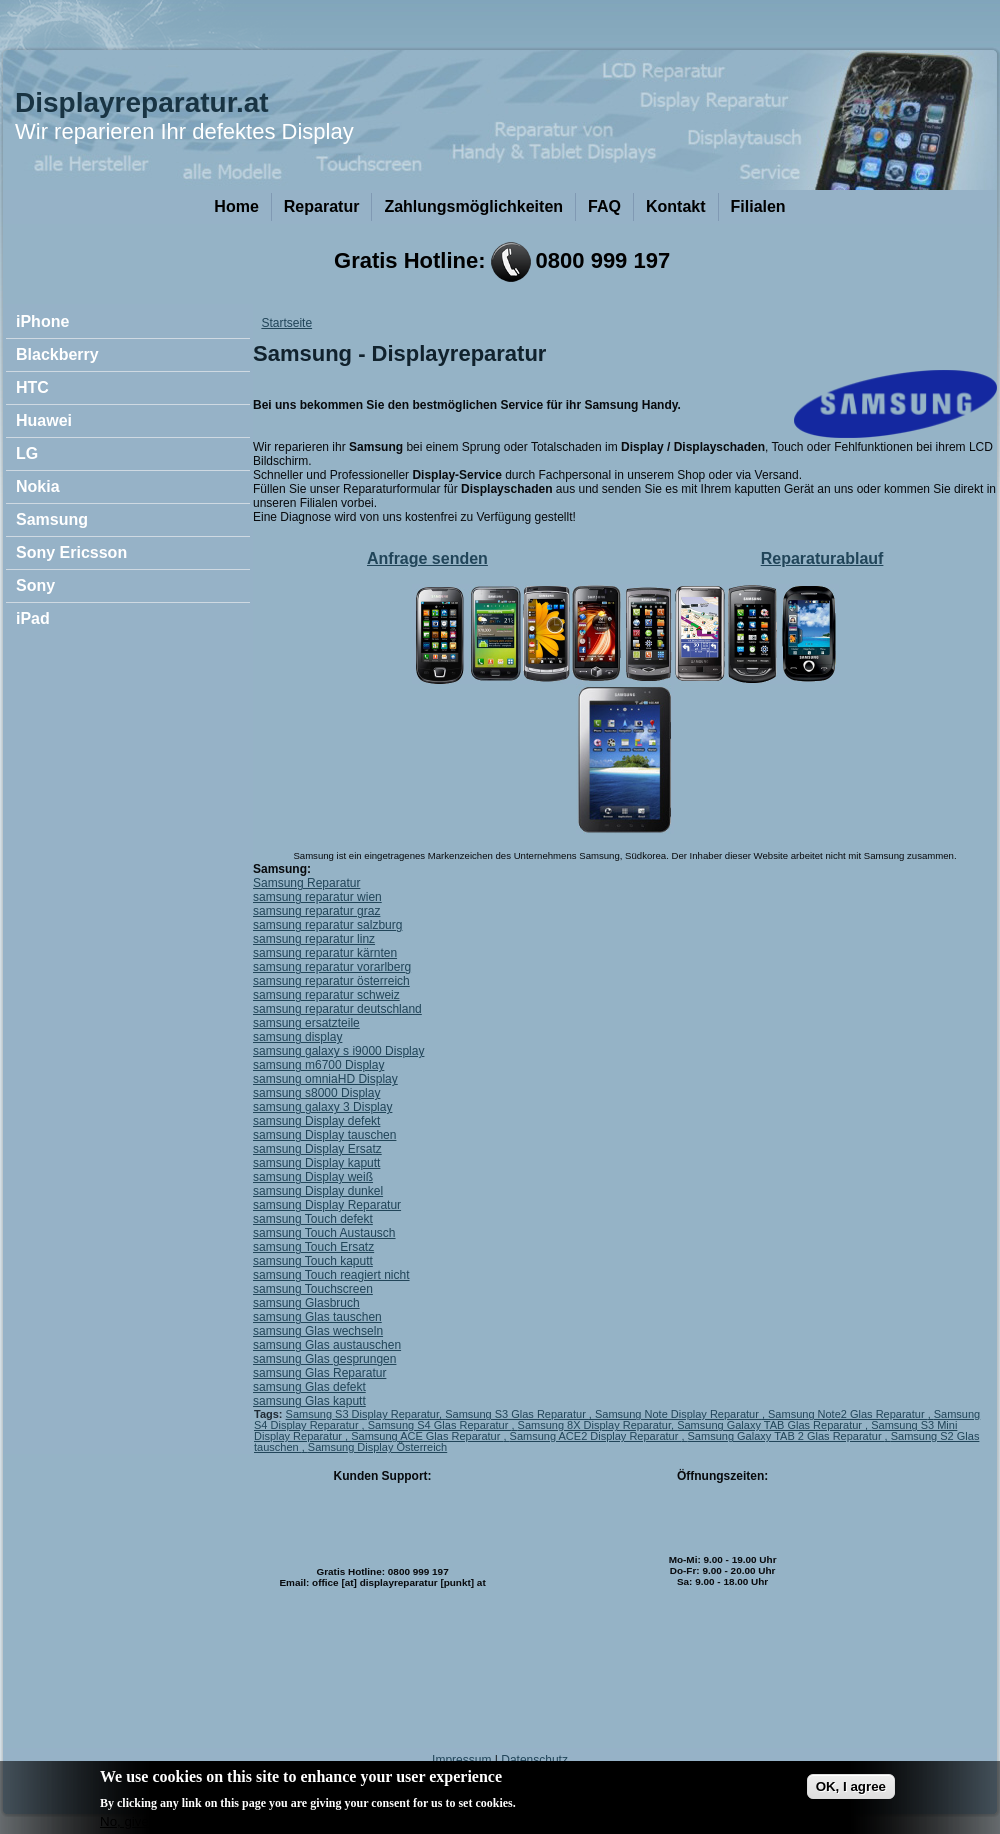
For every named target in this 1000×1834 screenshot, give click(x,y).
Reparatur (322, 206)
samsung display (297, 1037)
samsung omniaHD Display (325, 1079)
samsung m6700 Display (318, 1065)
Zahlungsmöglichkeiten (473, 206)
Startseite (286, 323)
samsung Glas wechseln (318, 1331)
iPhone (42, 321)
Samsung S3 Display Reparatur (362, 1414)
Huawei (44, 420)
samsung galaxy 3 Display (322, 1107)
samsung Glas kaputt (309, 1401)
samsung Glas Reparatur (319, 1373)
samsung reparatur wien (317, 897)
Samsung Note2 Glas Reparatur (848, 1414)
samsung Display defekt (316, 1121)
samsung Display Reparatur (327, 1205)
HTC (32, 387)
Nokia (38, 486)
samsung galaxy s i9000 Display (338, 1051)
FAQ (604, 206)
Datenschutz (534, 1760)
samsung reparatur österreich (331, 981)
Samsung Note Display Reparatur (678, 1414)
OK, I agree (851, 1789)
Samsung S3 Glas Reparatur (517, 1414)
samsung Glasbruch (306, 1303)
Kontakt (676, 206)
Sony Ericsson (71, 552)
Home (236, 206)
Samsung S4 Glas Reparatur (440, 1425)
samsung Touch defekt (313, 1219)
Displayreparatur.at (142, 102)
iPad (33, 618)
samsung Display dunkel (318, 1191)
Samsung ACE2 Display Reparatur (596, 1436)
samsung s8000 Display (316, 1093)
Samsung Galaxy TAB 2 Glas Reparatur (786, 1436)
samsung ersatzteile (306, 1023)
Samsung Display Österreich (377, 1447)
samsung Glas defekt (309, 1387)
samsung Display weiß (313, 1177)
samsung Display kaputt (316, 1163)
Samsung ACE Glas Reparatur (427, 1436)
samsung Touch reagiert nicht (331, 1275)
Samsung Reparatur (306, 883)
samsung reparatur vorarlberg (332, 967)
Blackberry (57, 354)
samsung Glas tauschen (317, 1317)
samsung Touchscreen (313, 1289)
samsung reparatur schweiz (326, 995)
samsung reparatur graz (316, 911)
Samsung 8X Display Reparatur (594, 1425)
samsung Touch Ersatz (313, 1247)
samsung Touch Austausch (324, 1233)
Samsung (52, 519)
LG (27, 453)
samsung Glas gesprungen (324, 1359)
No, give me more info (165, 1824)
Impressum (461, 1760)
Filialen (758, 206)
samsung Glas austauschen (327, 1345)
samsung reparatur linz (314, 939)
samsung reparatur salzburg (327, 925)
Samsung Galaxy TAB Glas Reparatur (771, 1425)
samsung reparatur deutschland (337, 1009)
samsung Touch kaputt (313, 1261)
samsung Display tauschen (324, 1135)
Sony (35, 585)
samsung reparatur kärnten (325, 953)
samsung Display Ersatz (317, 1149)
